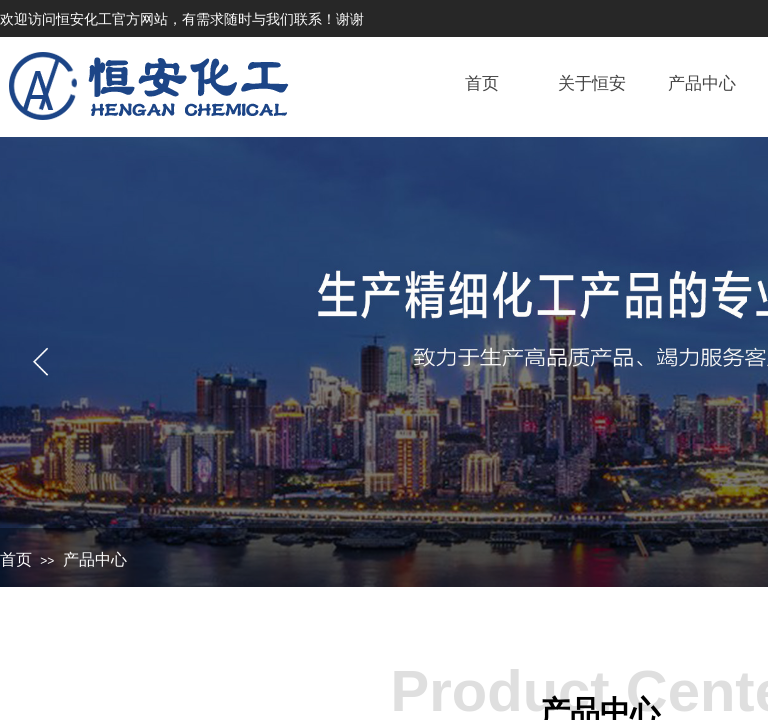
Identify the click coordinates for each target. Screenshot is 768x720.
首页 (16, 559)
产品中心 (95, 559)
